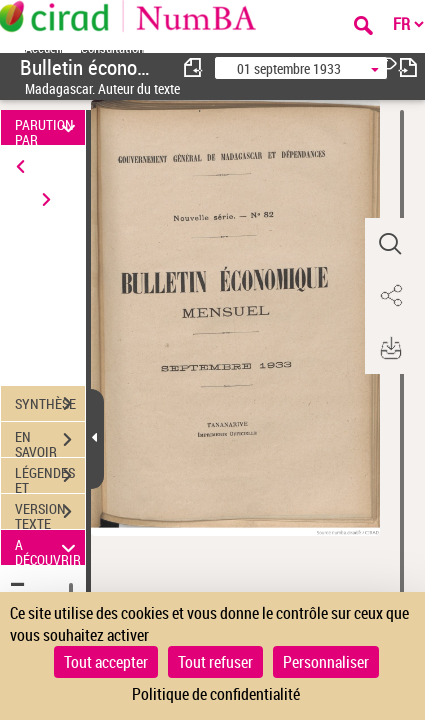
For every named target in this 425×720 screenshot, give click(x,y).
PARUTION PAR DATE (48, 127)
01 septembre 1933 (289, 68)
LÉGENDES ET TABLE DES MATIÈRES (50, 478)
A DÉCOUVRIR (48, 547)
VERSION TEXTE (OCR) (50, 514)
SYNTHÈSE (50, 404)
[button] (390, 244)
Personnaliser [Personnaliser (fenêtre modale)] (326, 662)
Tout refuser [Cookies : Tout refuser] (215, 662)
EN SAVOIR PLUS (50, 442)
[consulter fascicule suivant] (408, 67)
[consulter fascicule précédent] (194, 67)
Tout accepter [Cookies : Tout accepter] (106, 662)
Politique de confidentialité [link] (216, 694)
